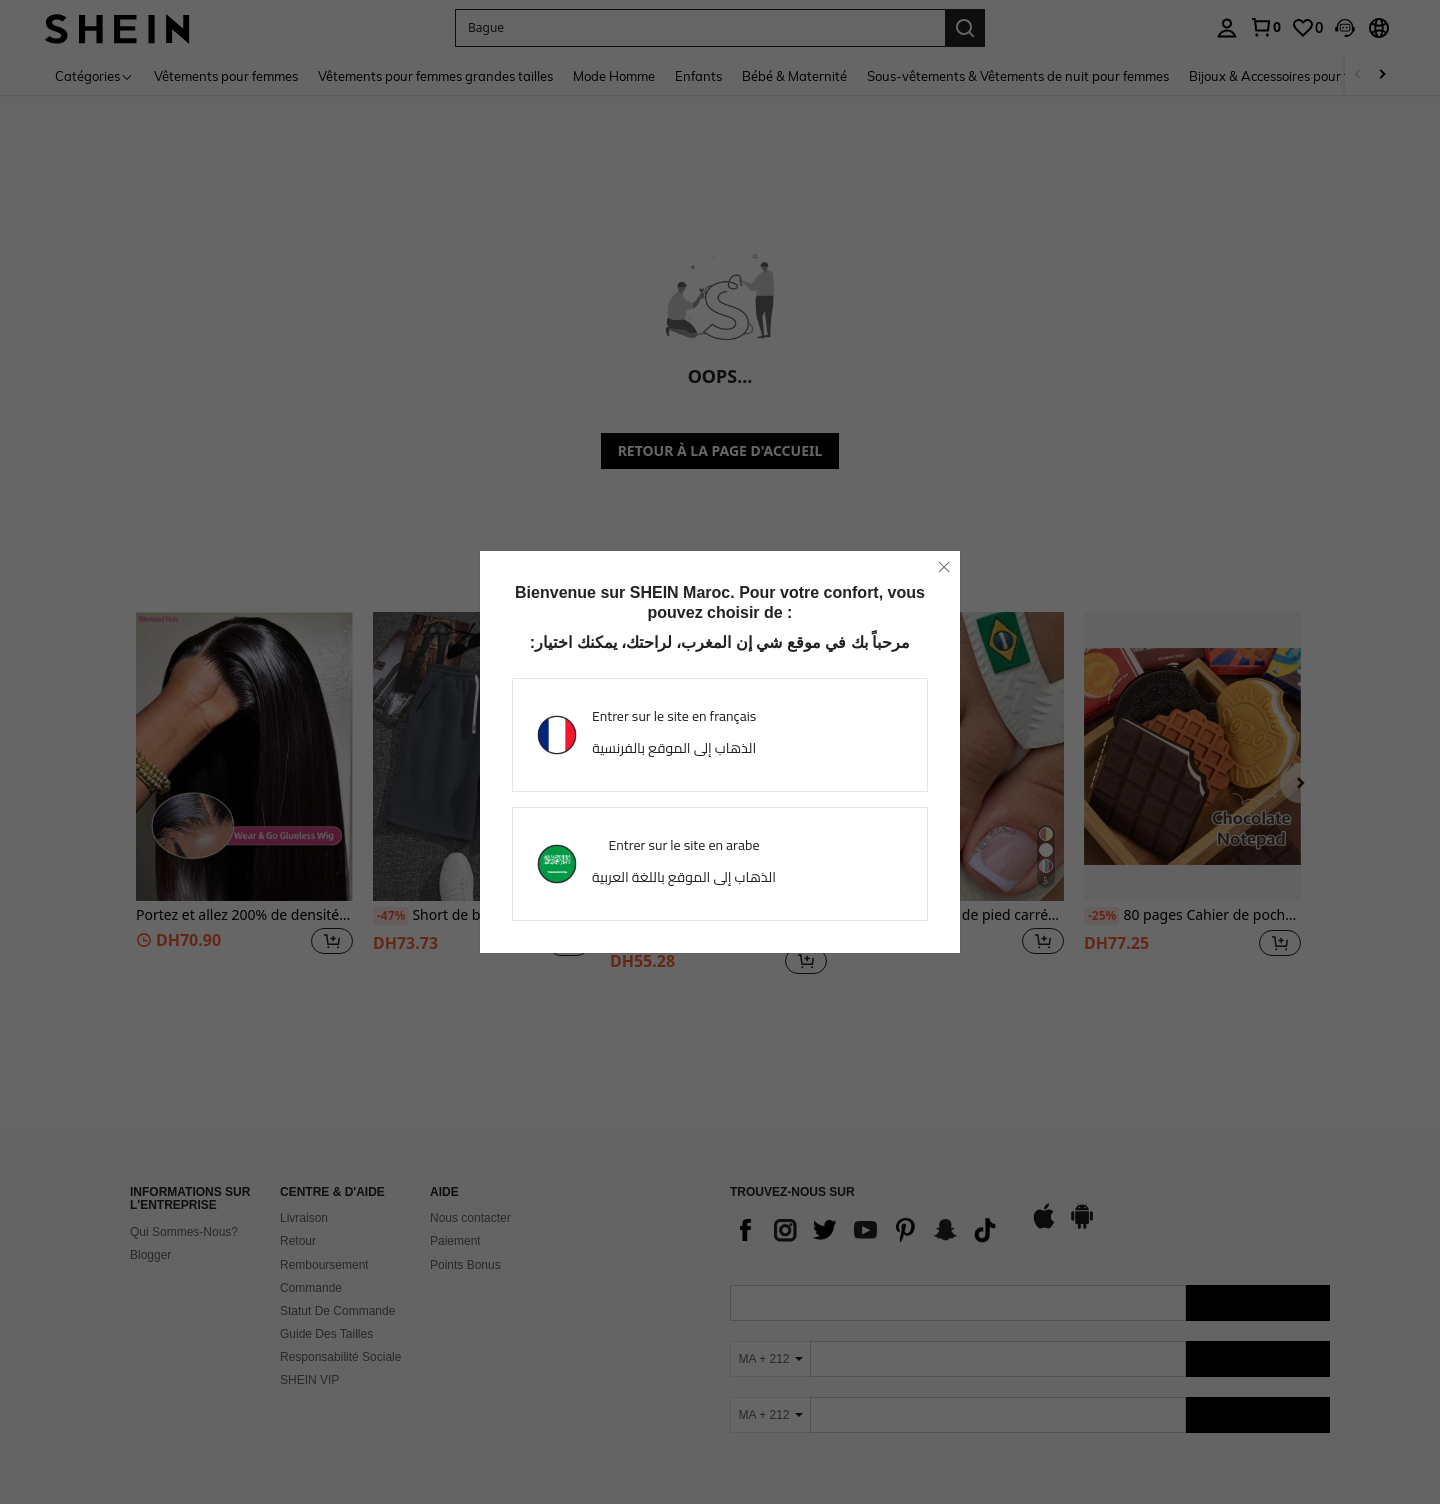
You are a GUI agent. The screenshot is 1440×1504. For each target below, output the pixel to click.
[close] (944, 567)
